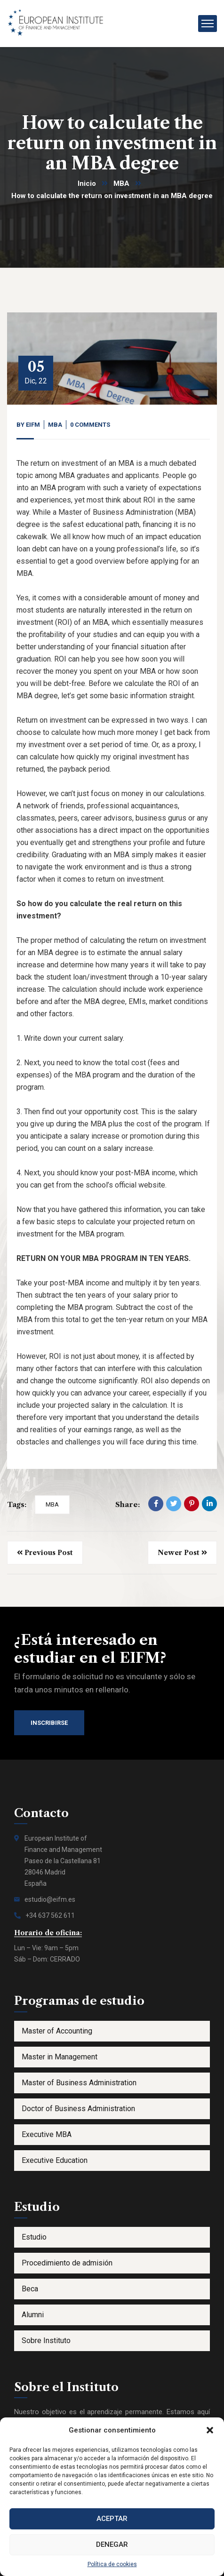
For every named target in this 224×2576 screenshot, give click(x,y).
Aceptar (112, 2518)
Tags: (16, 1504)
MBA (121, 183)
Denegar (112, 2544)
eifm (33, 424)
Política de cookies (112, 2564)
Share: (127, 1504)
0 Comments (90, 424)
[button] (210, 2430)
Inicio (87, 183)
